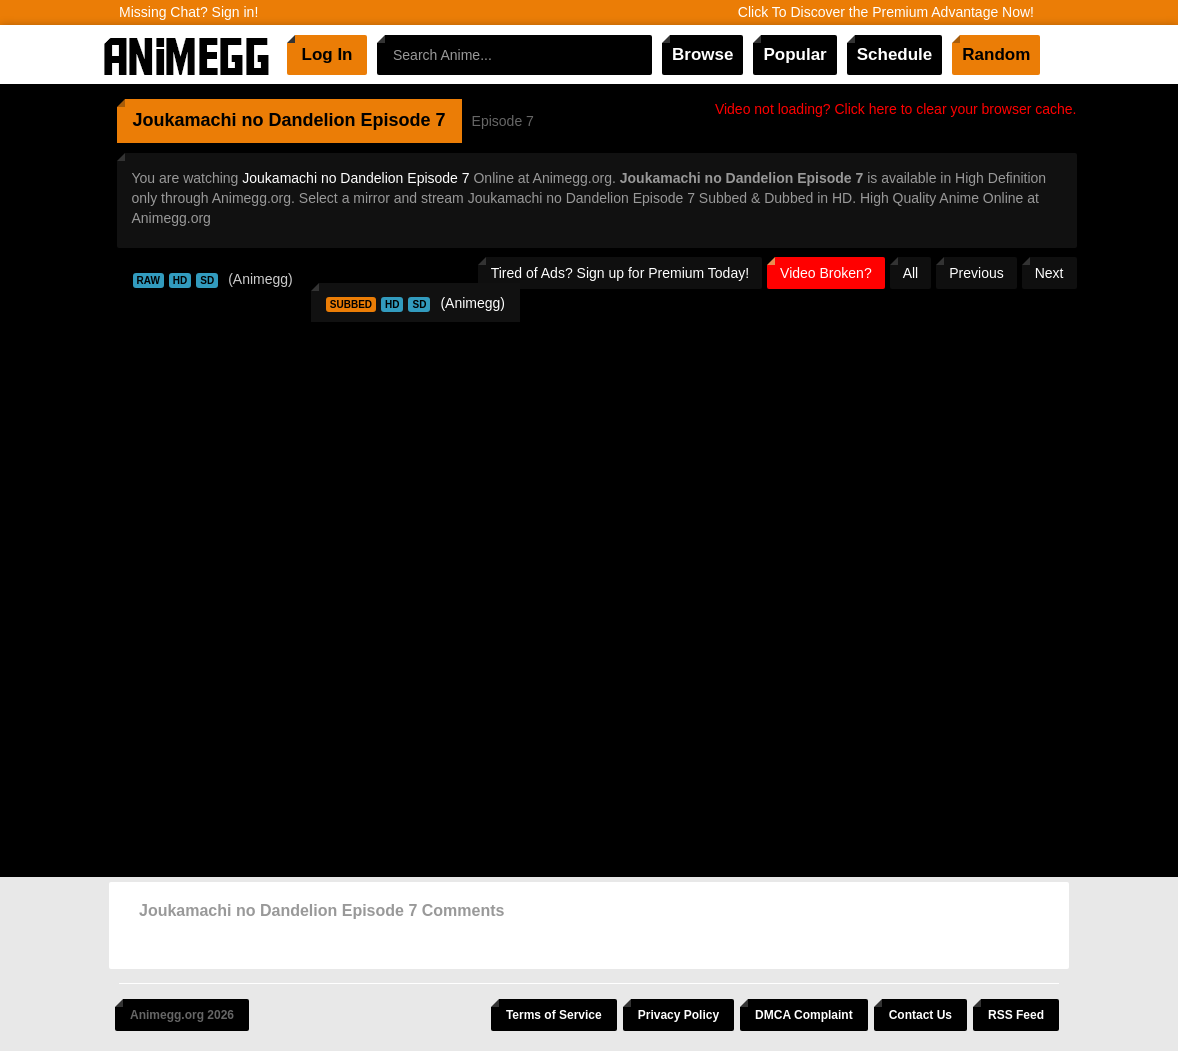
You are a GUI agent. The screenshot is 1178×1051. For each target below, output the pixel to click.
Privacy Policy (678, 1015)
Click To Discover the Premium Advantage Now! (886, 12)
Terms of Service (554, 1015)
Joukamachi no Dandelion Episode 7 (355, 178)
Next (1049, 273)
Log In (327, 54)
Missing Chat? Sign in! (188, 12)
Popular (794, 54)
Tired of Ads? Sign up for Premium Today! (620, 273)
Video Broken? (826, 273)
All (911, 273)
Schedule (895, 54)
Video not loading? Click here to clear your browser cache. (896, 109)
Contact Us (920, 1015)
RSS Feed (1016, 1015)
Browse (702, 54)
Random (996, 54)
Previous (976, 273)
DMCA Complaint (804, 1015)
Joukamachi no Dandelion (244, 120)
